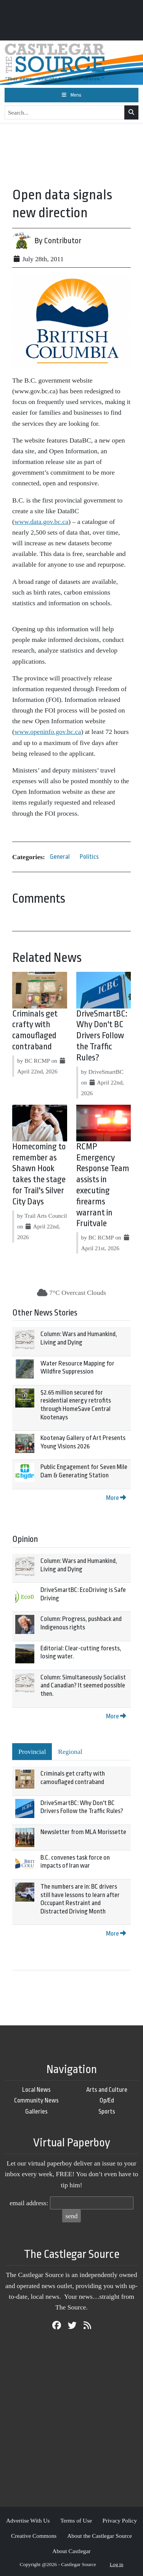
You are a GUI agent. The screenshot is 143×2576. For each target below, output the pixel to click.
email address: (29, 2203)
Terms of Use (76, 2520)
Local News (36, 2089)
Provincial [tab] (32, 1751)
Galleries (36, 2111)
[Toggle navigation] (71, 95)
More (116, 1497)
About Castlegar (71, 2551)
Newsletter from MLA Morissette (83, 1832)
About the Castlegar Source (99, 2535)
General (60, 856)
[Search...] (65, 112)
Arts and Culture (106, 2089)
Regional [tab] (70, 1751)
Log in (117, 2564)
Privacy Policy (120, 2520)
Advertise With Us (28, 2520)
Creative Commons (33, 2535)
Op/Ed (107, 2100)
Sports (106, 2111)
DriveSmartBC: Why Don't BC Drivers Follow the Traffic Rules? (101, 1036)
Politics (89, 856)
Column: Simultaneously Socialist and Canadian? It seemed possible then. (83, 1685)
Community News (36, 2100)
